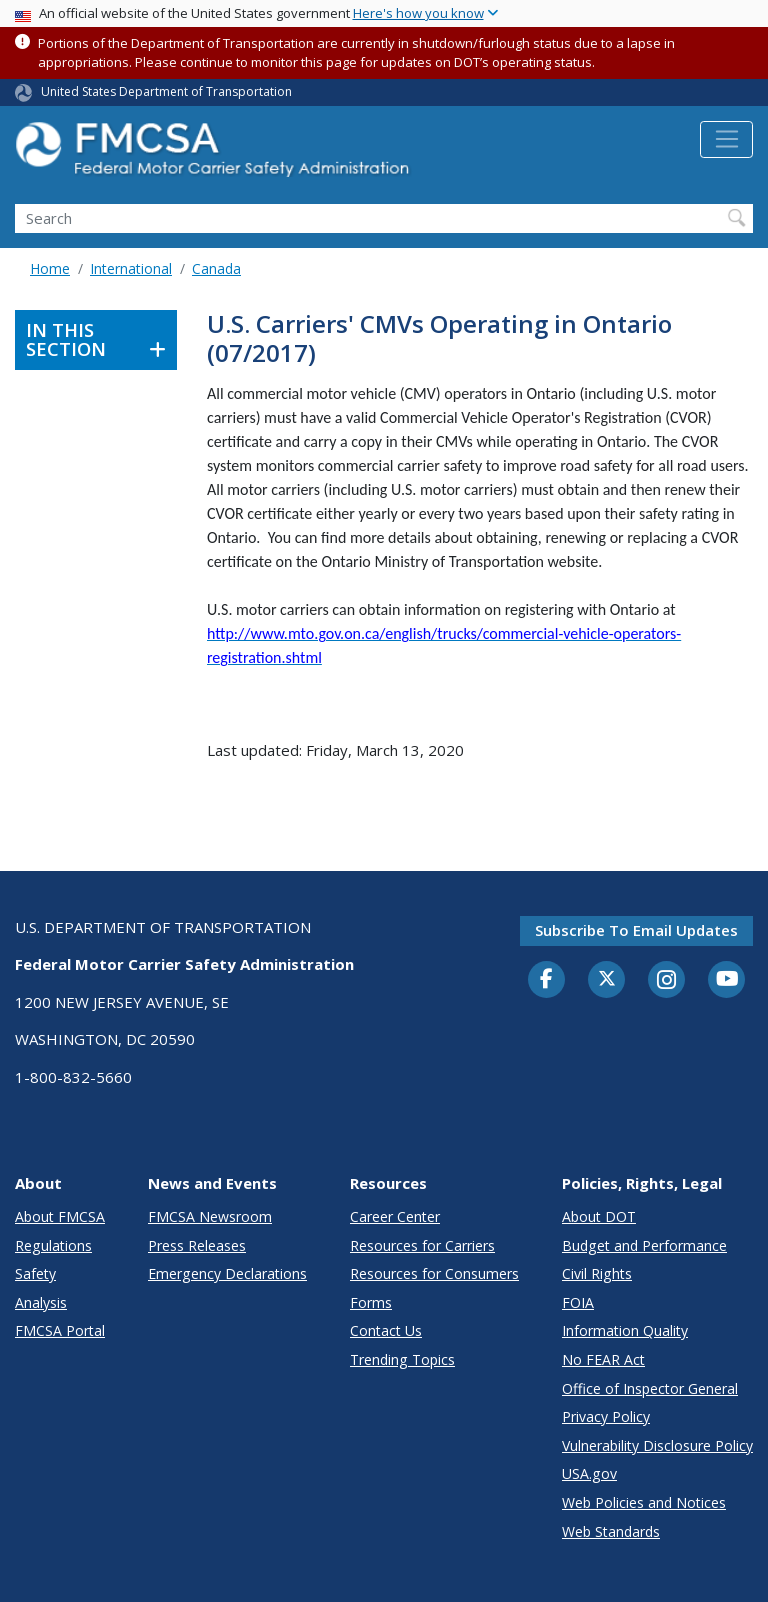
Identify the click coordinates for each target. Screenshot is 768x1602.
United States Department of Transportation (166, 91)
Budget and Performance (644, 1245)
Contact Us (386, 1330)
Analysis (41, 1302)
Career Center (395, 1216)
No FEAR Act (603, 1359)
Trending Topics (402, 1359)
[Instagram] (667, 982)
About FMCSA (60, 1216)
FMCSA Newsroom (210, 1216)
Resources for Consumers (434, 1273)
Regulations (53, 1245)
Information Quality (625, 1330)
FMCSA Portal (60, 1330)
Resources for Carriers (422, 1245)
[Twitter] (607, 979)
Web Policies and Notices (644, 1502)
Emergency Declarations (227, 1273)
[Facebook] (547, 980)
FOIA (578, 1302)
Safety (35, 1273)
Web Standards (611, 1531)
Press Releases (197, 1245)
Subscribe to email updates (636, 930)
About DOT (599, 1216)
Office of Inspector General (650, 1388)
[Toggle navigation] (726, 140)
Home (50, 268)
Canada (216, 268)
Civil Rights (597, 1273)
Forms (371, 1302)
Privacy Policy (606, 1416)
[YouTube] (727, 980)
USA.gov (589, 1473)
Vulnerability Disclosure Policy (657, 1445)
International (131, 268)
